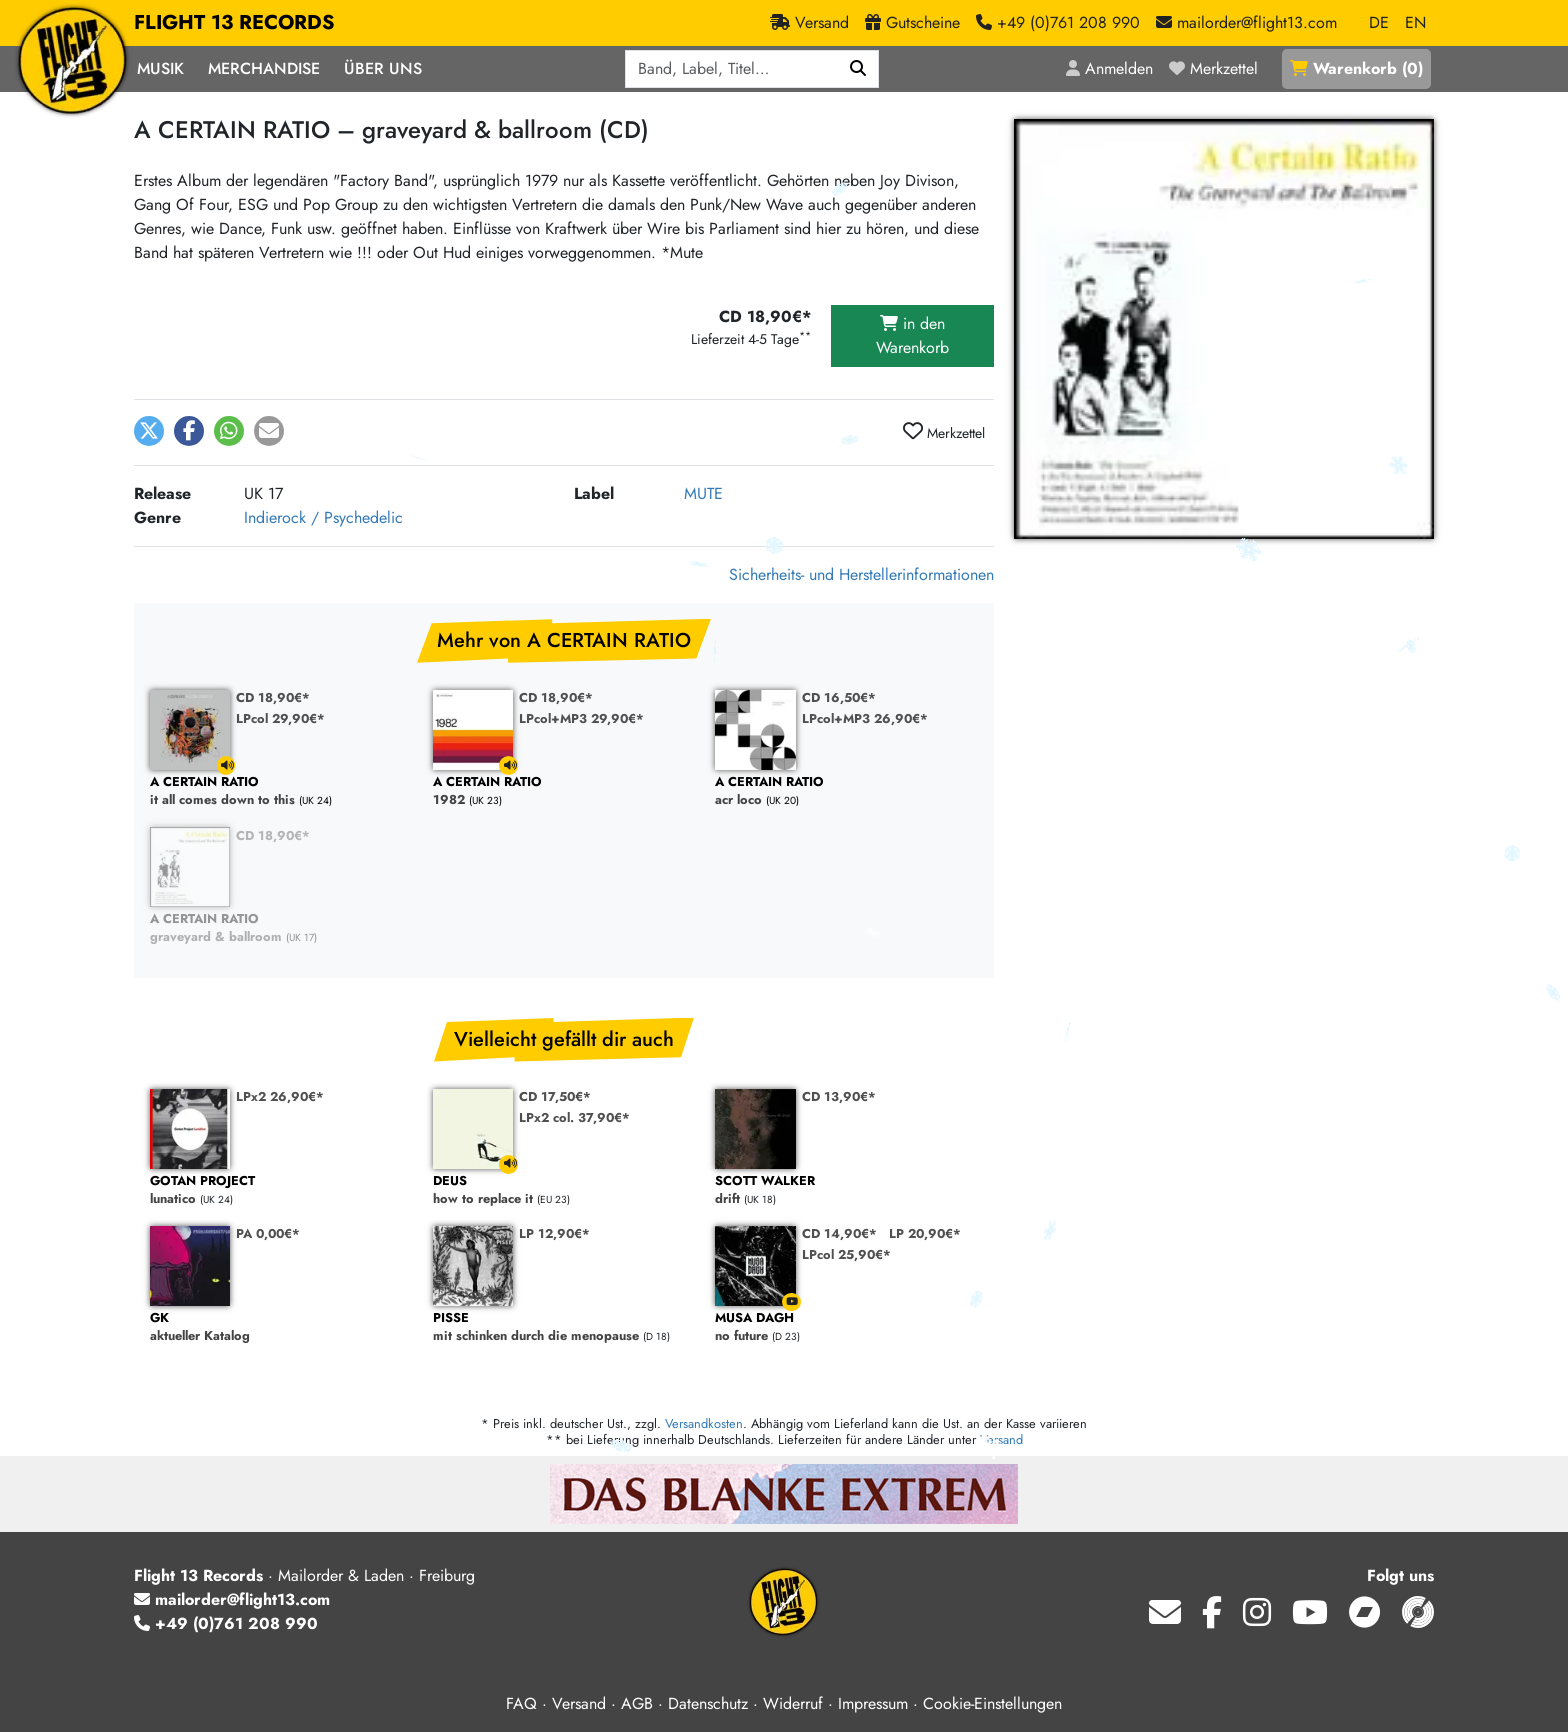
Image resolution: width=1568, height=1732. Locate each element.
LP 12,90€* (554, 1233)
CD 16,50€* (839, 697)
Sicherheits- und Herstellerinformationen (861, 574)
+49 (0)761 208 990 (226, 1623)
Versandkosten (704, 1423)
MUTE (703, 493)
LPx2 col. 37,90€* (574, 1117)
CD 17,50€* (555, 1096)
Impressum (873, 1703)
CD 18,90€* (273, 697)
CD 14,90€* (839, 1233)
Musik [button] (160, 68)
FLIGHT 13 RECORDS (234, 23)
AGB (637, 1703)
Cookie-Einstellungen (992, 1703)
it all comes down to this (281, 791)
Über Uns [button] (383, 68)
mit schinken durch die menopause (564, 1327)
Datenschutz (708, 1703)
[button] (149, 431)
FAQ (521, 1703)
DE (1379, 22)
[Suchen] (858, 69)
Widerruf (793, 1703)
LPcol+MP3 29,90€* (581, 718)
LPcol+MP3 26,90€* (865, 718)
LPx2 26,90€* (280, 1096)
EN (1415, 22)
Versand (1001, 1439)
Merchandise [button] (264, 68)
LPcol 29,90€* (280, 718)
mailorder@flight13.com (232, 1599)
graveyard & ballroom (281, 928)
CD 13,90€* (839, 1096)
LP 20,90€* (925, 1233)
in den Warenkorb (912, 335)
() (1356, 68)
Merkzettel (944, 432)
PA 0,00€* (268, 1233)
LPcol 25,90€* (846, 1254)
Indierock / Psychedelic (323, 517)
